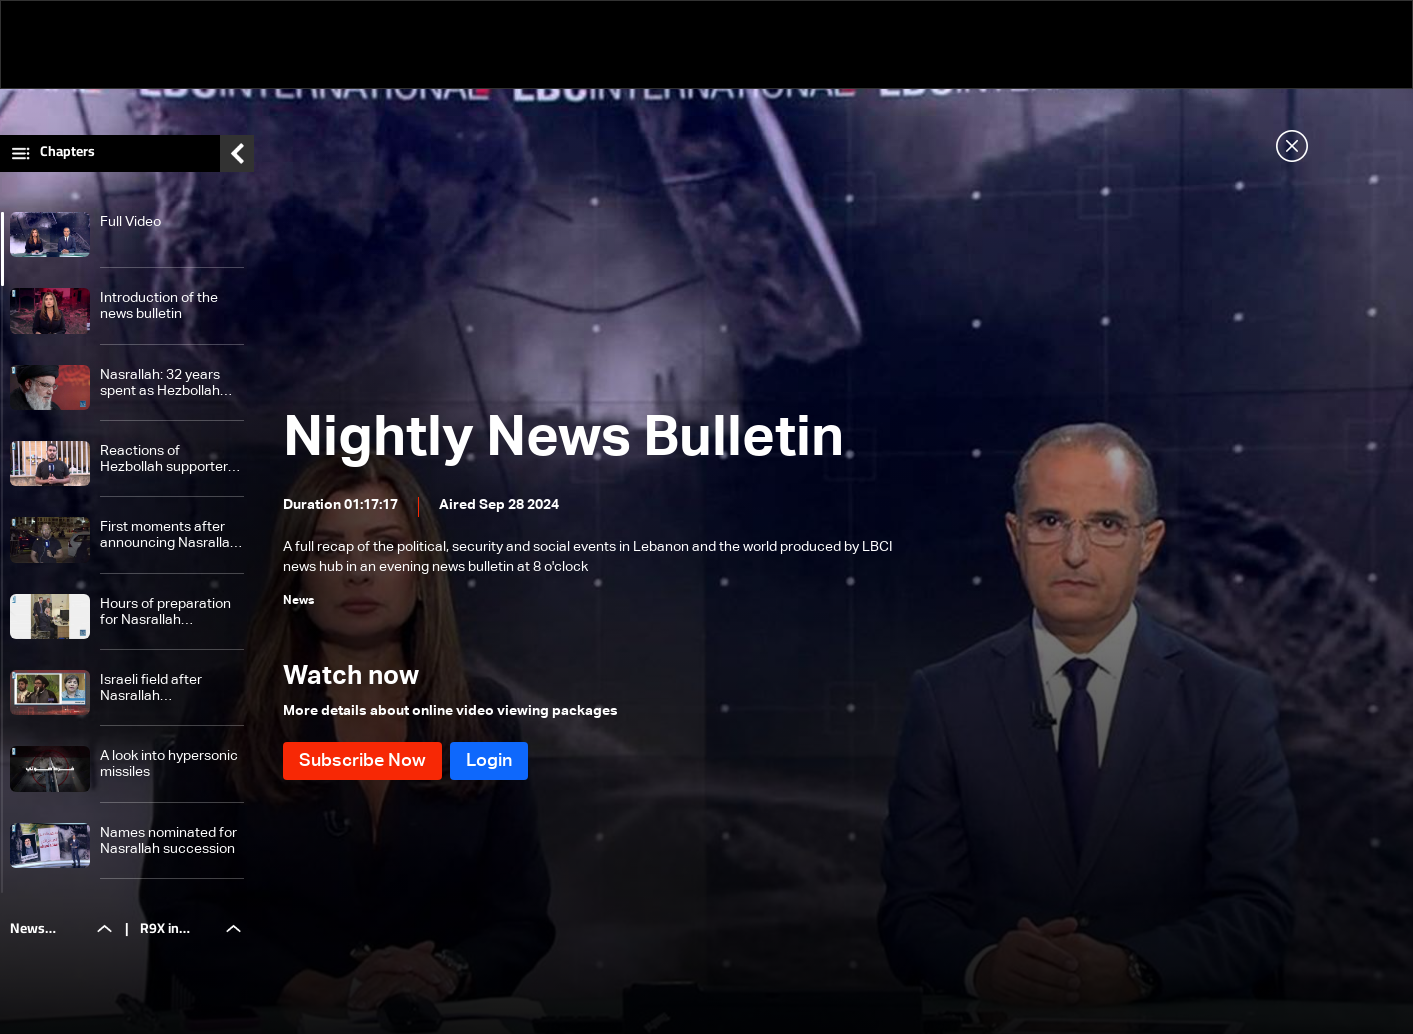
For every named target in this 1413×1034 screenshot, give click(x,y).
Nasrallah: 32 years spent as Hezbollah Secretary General (160, 383)
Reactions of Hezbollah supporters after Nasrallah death (167, 459)
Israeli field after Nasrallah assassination (151, 688)
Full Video (130, 222)
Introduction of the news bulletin (159, 306)
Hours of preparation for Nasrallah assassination (165, 612)
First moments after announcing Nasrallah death (169, 535)
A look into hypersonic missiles (169, 764)
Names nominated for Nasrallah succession (168, 841)
